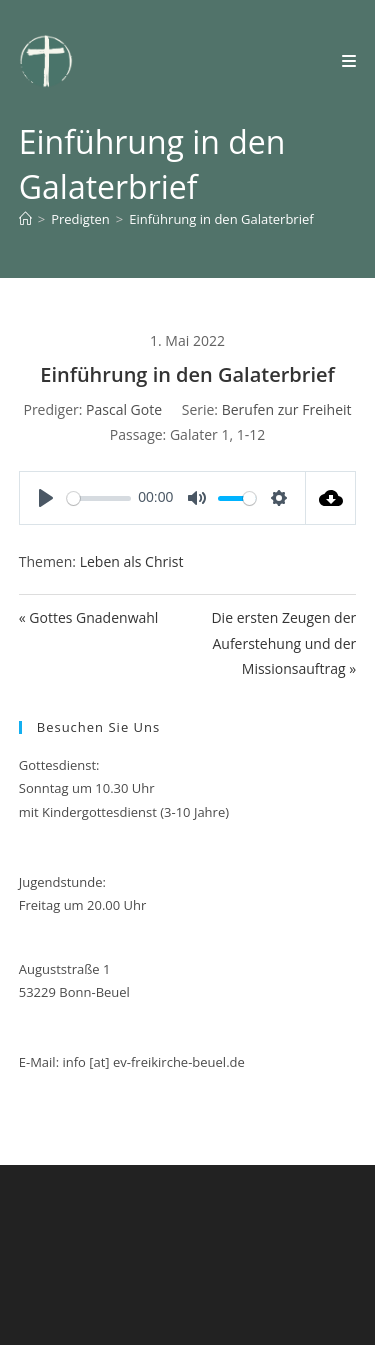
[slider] (99, 498)
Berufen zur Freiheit (287, 409)
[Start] (25, 219)
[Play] (46, 498)
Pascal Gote (124, 409)
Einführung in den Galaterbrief (221, 219)
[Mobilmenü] (349, 61)
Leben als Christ (132, 561)
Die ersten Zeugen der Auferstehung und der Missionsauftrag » (283, 642)
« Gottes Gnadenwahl (89, 617)
